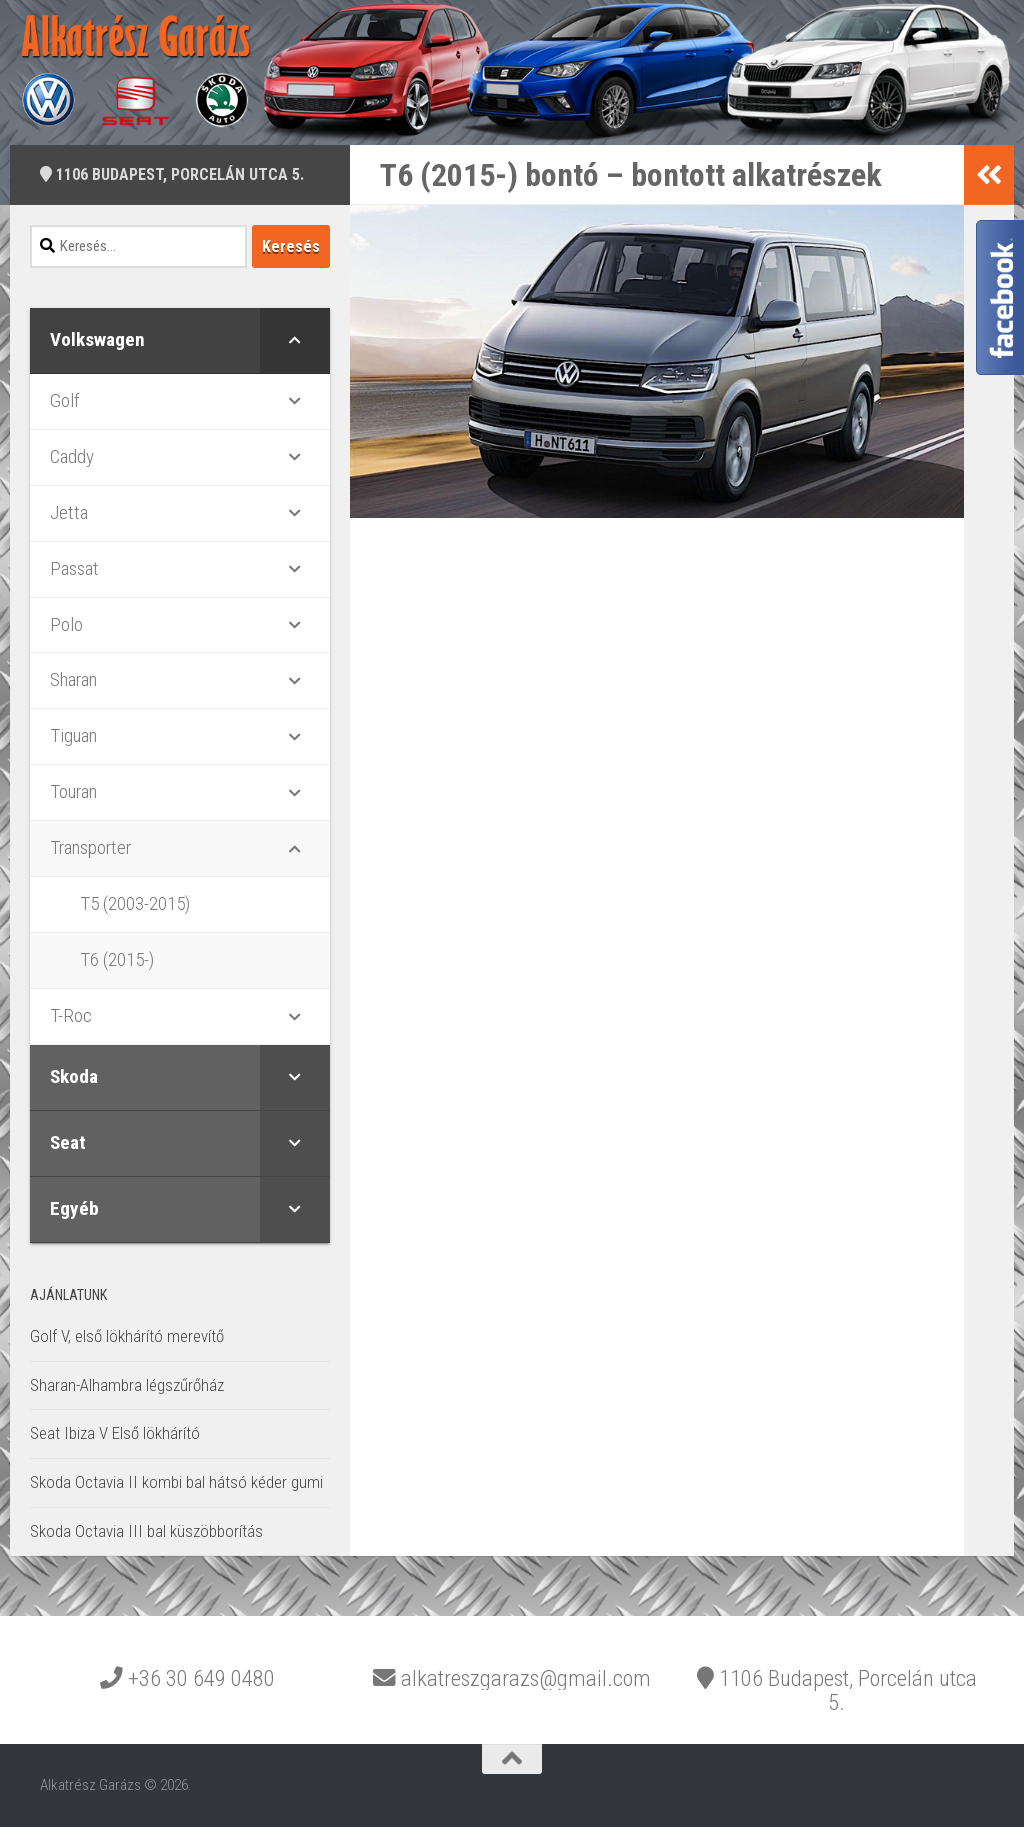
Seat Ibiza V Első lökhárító (115, 1433)
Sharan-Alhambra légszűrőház (127, 1385)
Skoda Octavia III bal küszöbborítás (146, 1531)
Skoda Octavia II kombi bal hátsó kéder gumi (176, 1482)
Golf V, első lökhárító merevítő (127, 1336)
